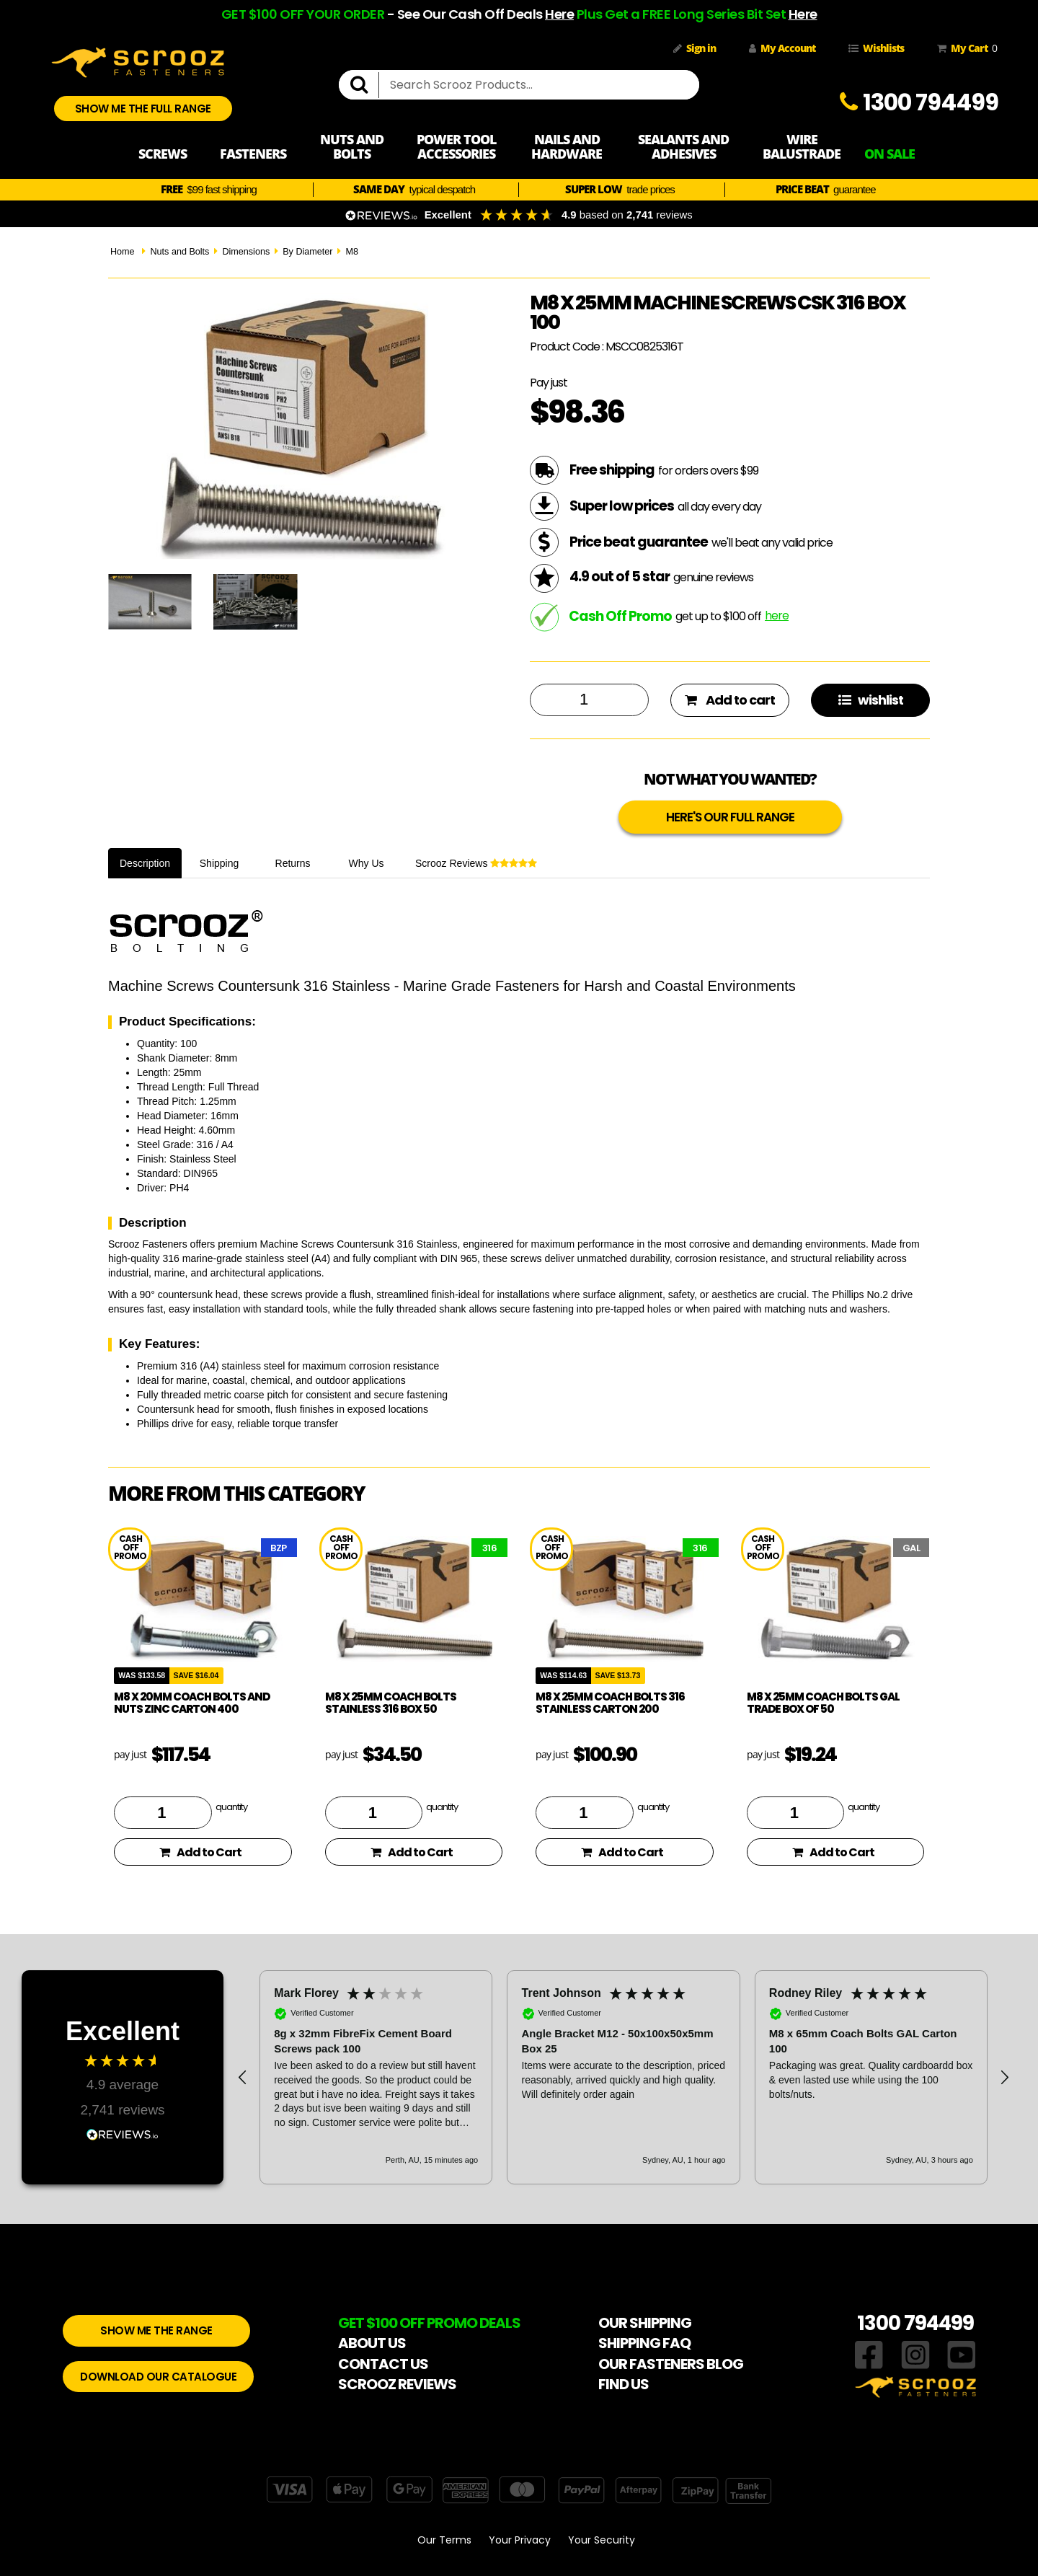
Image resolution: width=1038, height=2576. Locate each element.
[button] (243, 2077)
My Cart (964, 48)
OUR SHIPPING (644, 2323)
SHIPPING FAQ (644, 2343)
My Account (782, 48)
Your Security (601, 2540)
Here (559, 14)
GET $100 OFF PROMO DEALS (429, 2323)
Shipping (219, 863)
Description (145, 863)
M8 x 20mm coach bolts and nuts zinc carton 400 (192, 1702)
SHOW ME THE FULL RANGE (143, 108)
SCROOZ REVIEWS (397, 2384)
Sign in (694, 48)
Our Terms (444, 2540)
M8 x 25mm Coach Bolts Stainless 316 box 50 (390, 1702)
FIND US (623, 2384)
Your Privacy (520, 2540)
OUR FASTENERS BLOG (670, 2364)
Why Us (366, 863)
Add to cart (730, 700)
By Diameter (307, 252)
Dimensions (246, 252)
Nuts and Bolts (179, 252)
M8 (351, 252)
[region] (623, 2077)
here (777, 615)
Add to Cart (200, 1852)
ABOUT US (372, 2343)
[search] (364, 85)
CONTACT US (383, 2364)
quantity (231, 1806)
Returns (293, 863)
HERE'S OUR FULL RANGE (730, 817)
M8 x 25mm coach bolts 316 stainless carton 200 (610, 1702)
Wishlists (876, 48)
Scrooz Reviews (476, 863)
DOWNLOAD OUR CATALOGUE (158, 2376)
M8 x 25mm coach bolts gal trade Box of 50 (823, 1702)
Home (122, 252)
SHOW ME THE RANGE (156, 2330)
